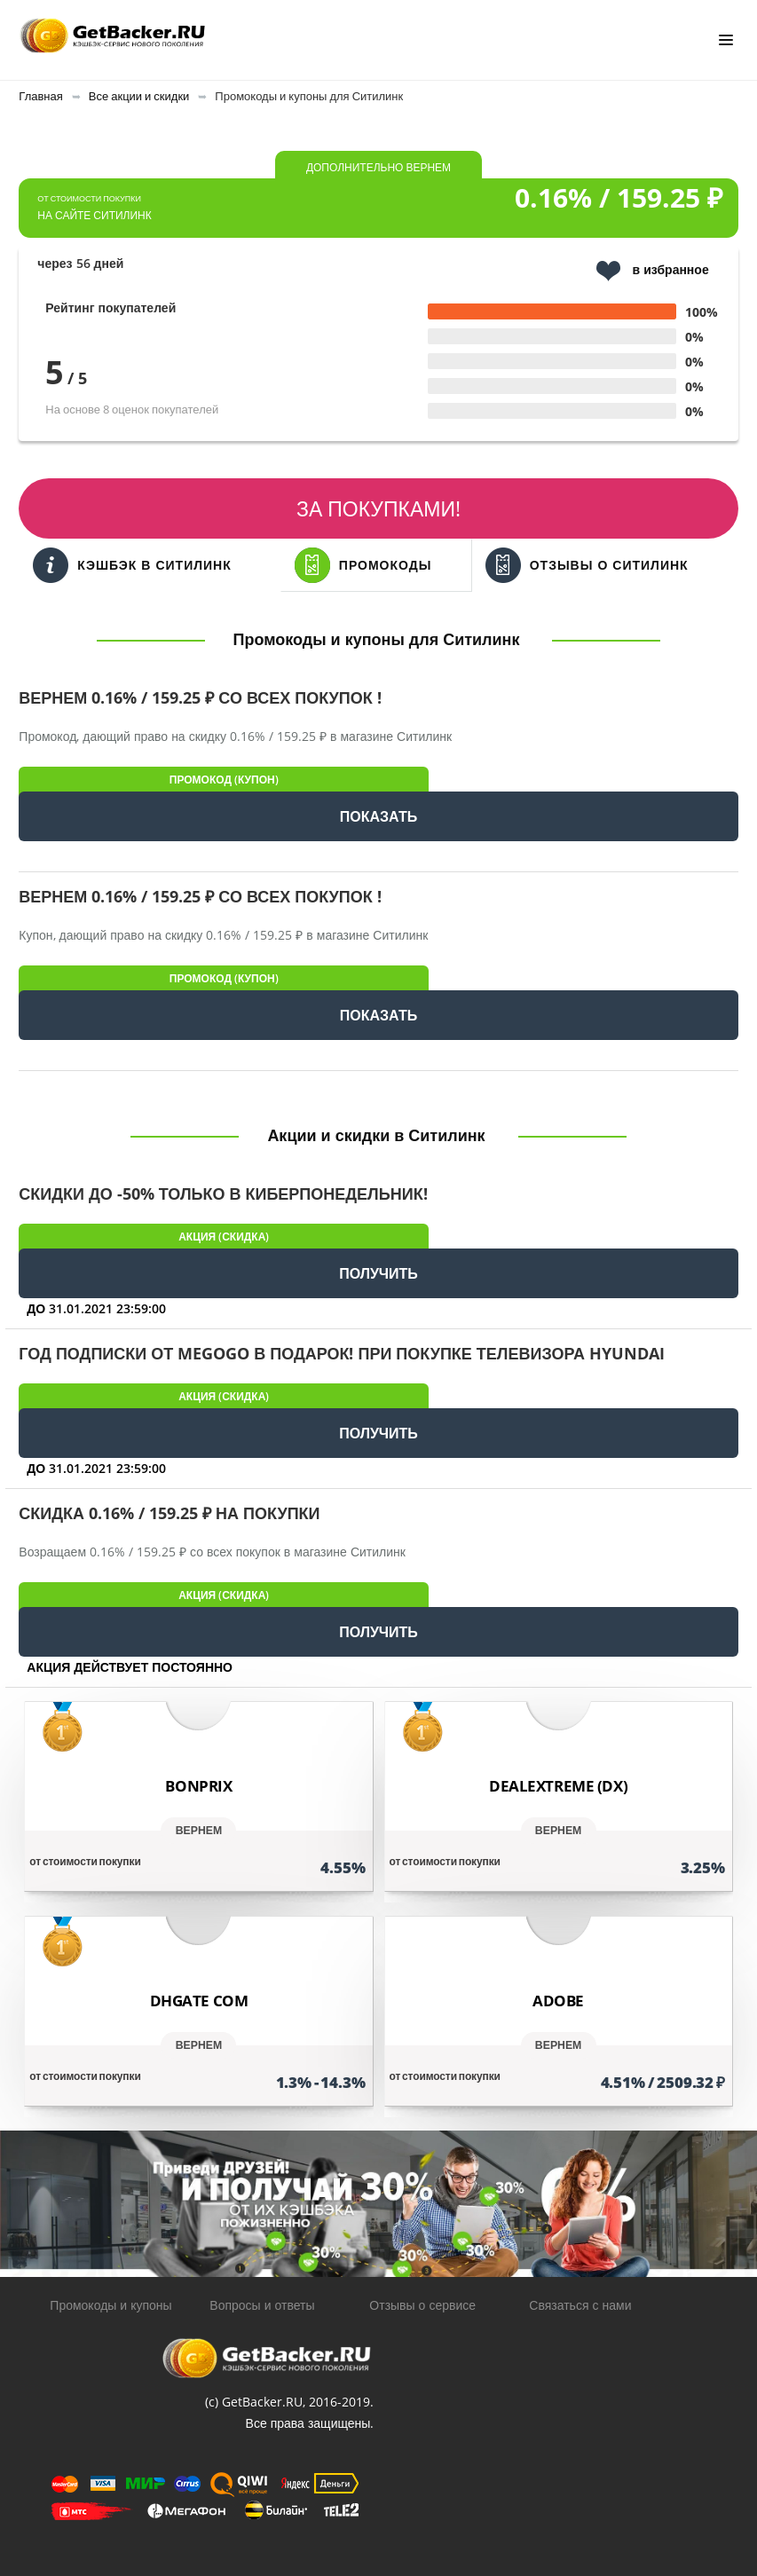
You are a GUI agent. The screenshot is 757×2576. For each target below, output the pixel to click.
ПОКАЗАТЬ (378, 816)
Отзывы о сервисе (422, 2304)
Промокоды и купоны (110, 2304)
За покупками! (378, 508)
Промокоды (363, 565)
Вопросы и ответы (261, 2304)
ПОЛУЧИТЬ (378, 1273)
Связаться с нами (580, 2304)
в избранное (652, 271)
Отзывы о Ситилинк (587, 565)
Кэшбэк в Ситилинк (132, 565)
